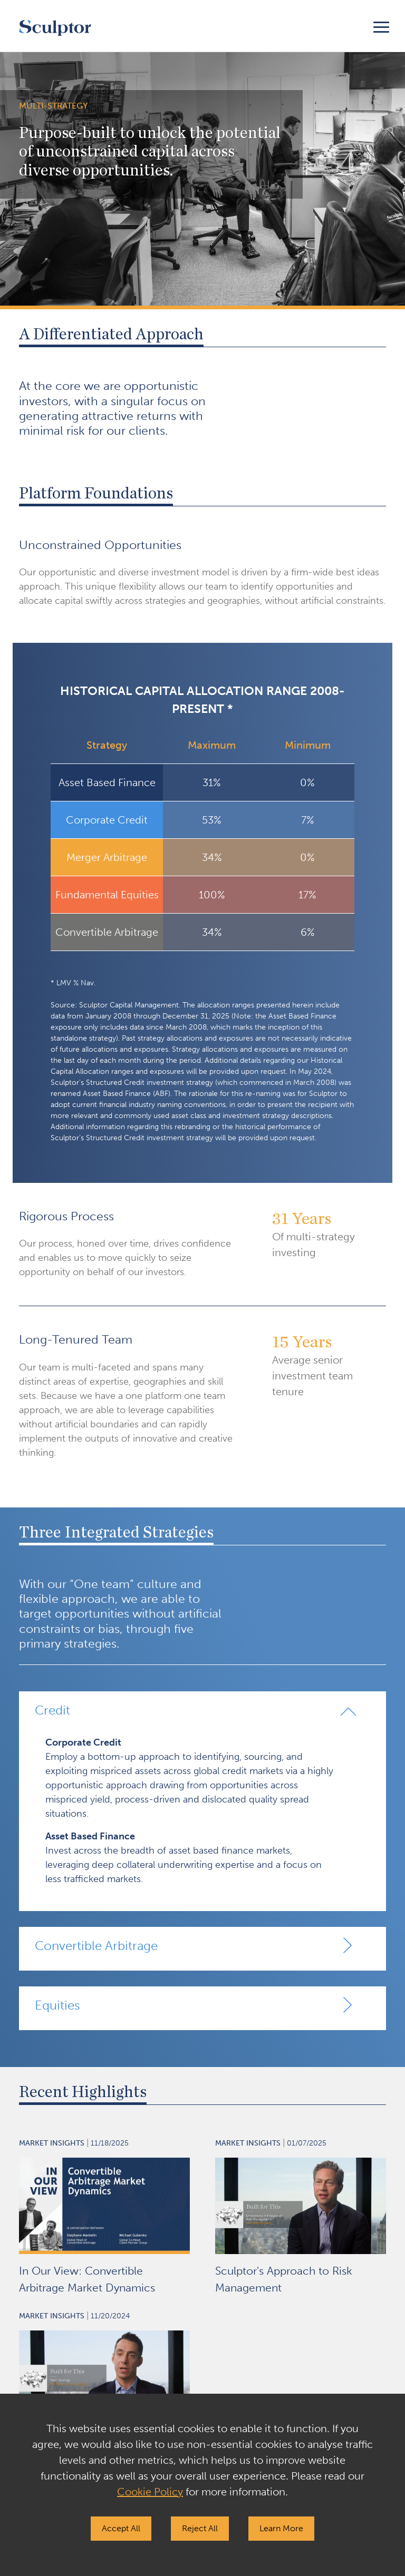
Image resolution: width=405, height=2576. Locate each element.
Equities (57, 2005)
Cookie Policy (150, 2491)
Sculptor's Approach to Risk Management (283, 2279)
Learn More (281, 2528)
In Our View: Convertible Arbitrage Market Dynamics (87, 2279)
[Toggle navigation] (381, 25)
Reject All (200, 2528)
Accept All (121, 2528)
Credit (52, 1710)
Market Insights (51, 2143)
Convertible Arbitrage (96, 1945)
